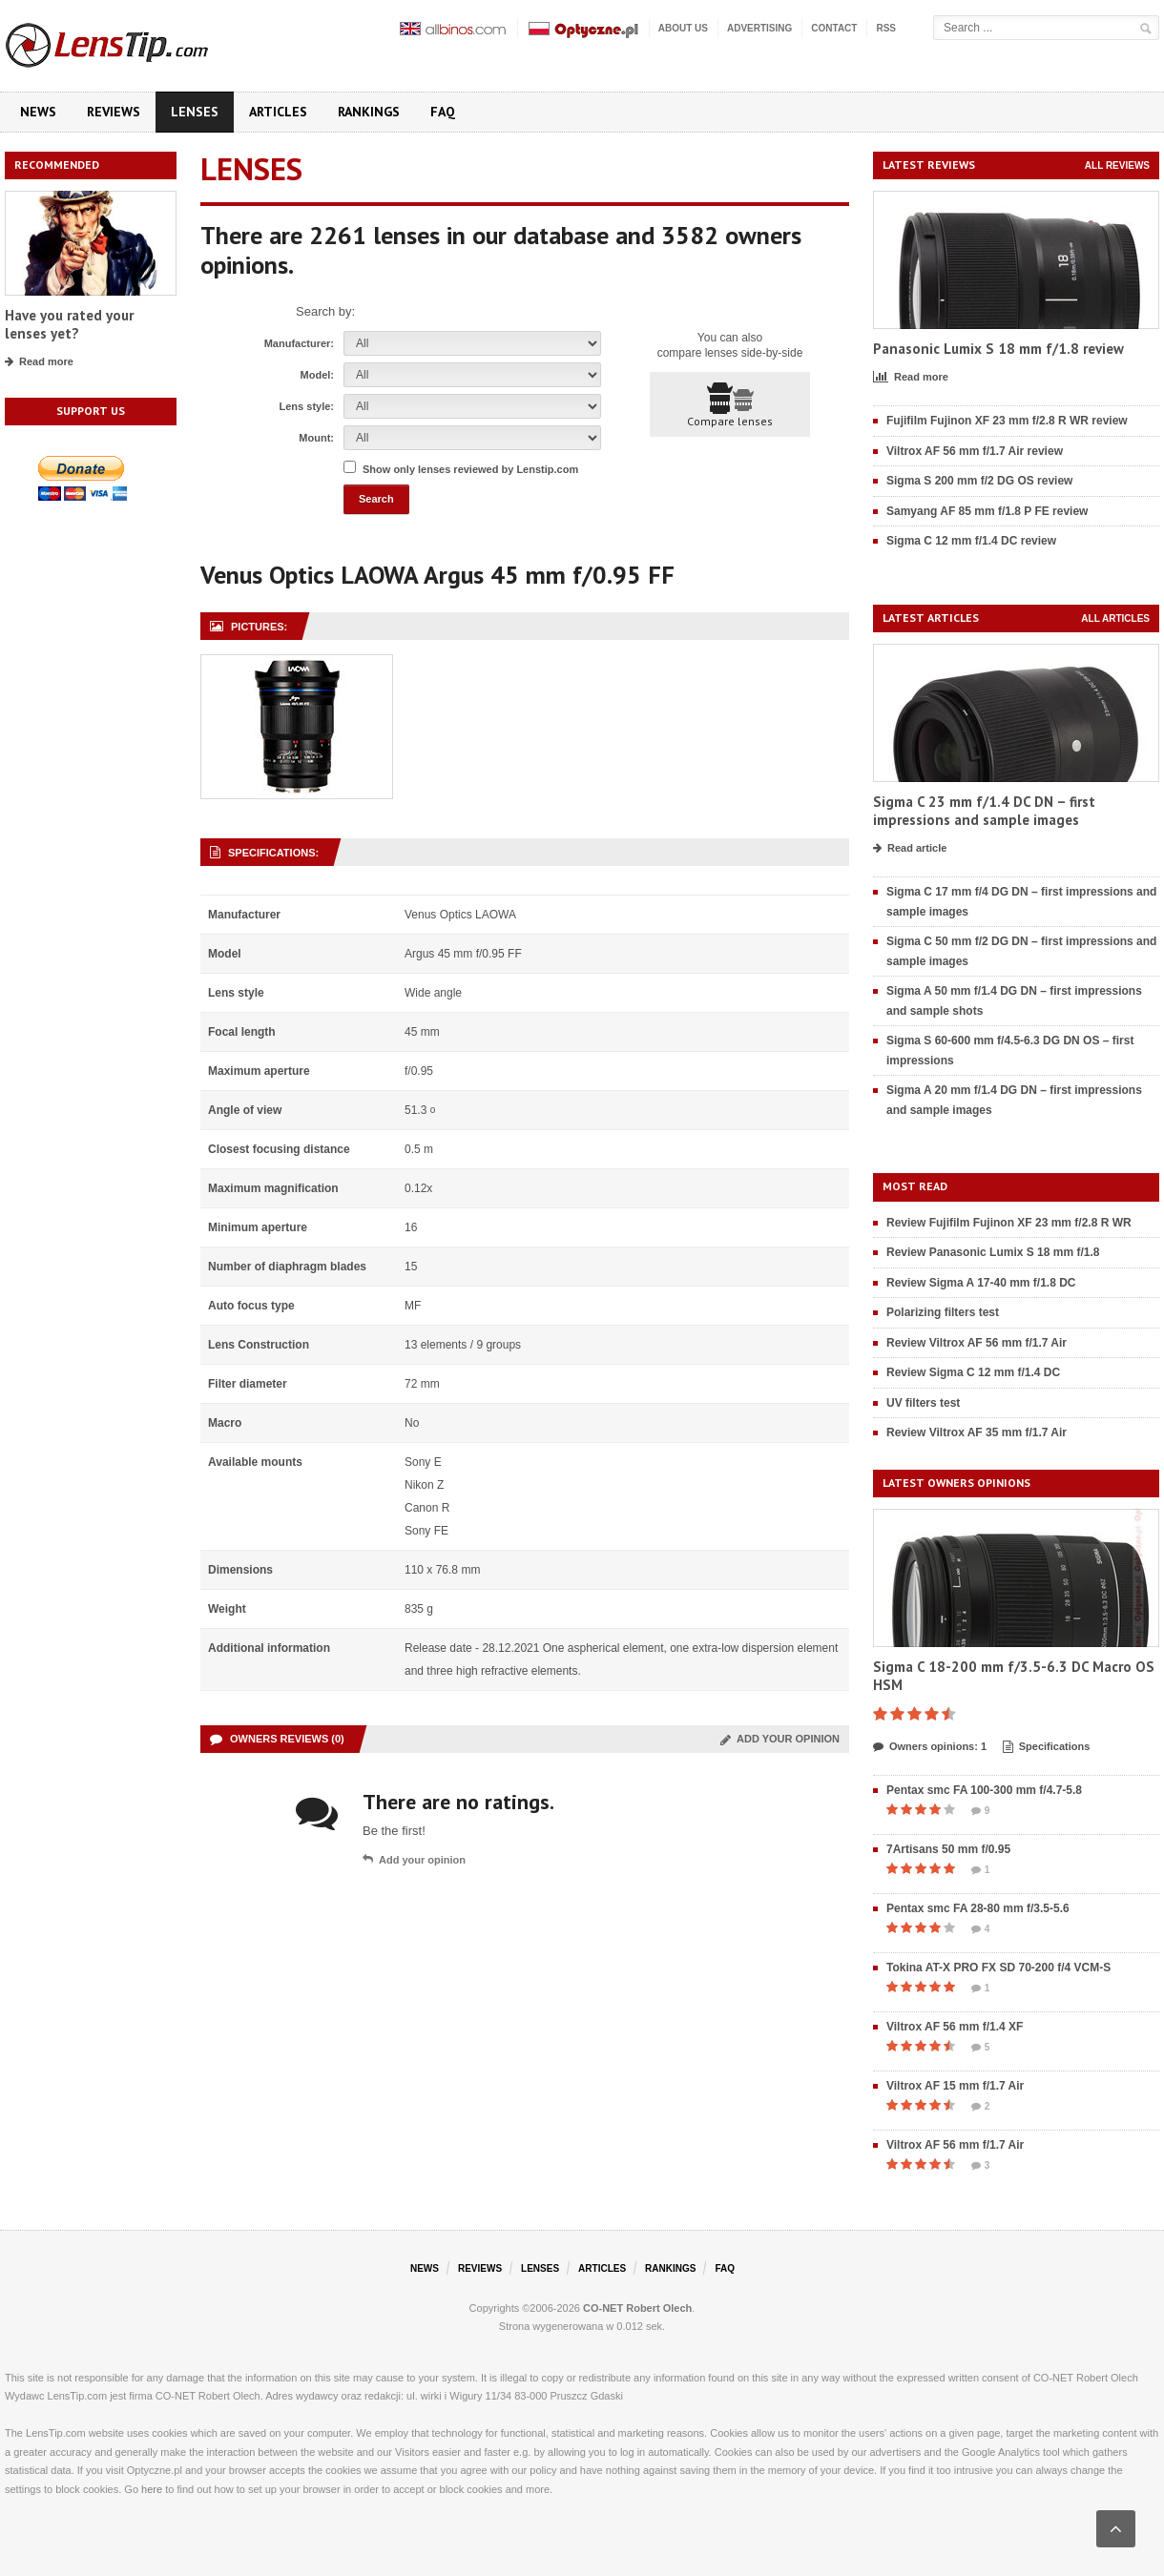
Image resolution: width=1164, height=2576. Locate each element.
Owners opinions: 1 (930, 1747)
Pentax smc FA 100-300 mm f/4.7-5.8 (984, 1790)
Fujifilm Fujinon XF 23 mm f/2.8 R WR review (1007, 420)
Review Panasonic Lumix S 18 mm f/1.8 (992, 1252)
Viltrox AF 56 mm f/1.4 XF (954, 2026)
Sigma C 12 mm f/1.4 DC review (971, 540)
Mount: (316, 437)
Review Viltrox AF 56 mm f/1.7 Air (976, 1343)
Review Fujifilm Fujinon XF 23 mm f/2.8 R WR (1009, 1222)
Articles (278, 111)
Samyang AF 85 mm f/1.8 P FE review (987, 511)
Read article (909, 848)
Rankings (369, 111)
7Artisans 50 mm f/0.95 (948, 1849)
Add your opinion (780, 1738)
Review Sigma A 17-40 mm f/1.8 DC (981, 1282)
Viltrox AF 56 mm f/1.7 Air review (974, 451)
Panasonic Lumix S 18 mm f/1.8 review (998, 349)
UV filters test (923, 1403)
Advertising (759, 28)
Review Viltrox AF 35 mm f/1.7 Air (976, 1432)
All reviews (1117, 165)
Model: (317, 375)
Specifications (1047, 1747)
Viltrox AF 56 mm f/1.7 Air (955, 2145)
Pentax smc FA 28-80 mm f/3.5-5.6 (978, 1908)
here (151, 2489)
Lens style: (307, 406)
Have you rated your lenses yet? (69, 324)
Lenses (194, 111)
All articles (1115, 618)
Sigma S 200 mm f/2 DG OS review (979, 480)
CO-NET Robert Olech (637, 2308)
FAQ (442, 111)
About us (683, 28)
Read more (39, 362)
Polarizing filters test (942, 1312)
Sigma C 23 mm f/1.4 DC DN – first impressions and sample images (984, 811)
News (38, 111)
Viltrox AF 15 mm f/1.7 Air (955, 2085)
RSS (886, 28)
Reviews (113, 111)
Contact (834, 28)
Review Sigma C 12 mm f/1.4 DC (973, 1372)
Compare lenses (730, 405)
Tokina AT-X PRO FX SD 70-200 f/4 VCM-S (998, 1967)
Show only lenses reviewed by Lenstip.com (470, 469)
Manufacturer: (299, 343)
